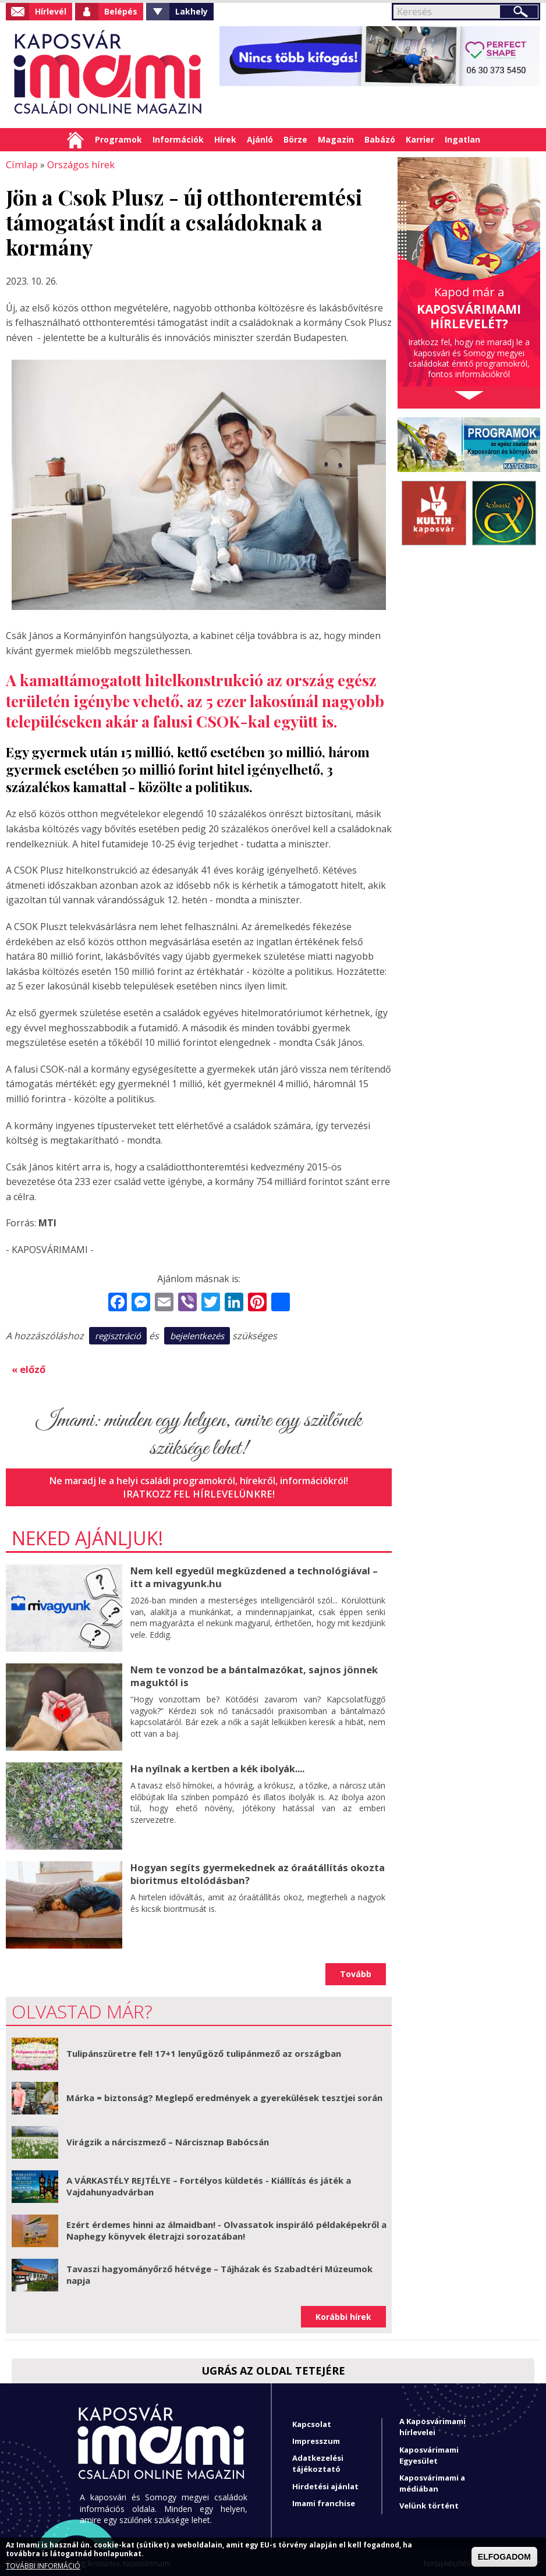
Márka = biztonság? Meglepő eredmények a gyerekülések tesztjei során (224, 2096)
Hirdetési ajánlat (325, 2484)
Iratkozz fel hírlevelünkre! (199, 1492)
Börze (295, 139)
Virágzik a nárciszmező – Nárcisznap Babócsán (167, 2140)
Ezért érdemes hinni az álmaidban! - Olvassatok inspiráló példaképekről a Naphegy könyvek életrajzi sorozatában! (226, 2228)
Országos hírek (78, 164)
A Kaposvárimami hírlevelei (432, 2425)
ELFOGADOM (504, 2556)
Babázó (379, 139)
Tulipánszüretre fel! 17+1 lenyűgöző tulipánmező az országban (203, 2051)
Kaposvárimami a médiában (432, 2481)
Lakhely (191, 11)
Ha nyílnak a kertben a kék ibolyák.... (216, 1766)
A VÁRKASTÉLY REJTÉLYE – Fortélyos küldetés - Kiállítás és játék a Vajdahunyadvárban (208, 2184)
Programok (118, 139)
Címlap (75, 139)
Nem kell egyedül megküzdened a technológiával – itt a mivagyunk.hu (250, 1574)
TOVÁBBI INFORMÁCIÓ (43, 2566)
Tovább (355, 1972)
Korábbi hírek (343, 2314)
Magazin (336, 139)
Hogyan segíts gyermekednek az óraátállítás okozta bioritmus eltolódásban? (254, 1871)
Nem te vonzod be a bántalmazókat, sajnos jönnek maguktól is (250, 1673)
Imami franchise (323, 2501)
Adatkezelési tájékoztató (317, 2461)
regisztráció (118, 1334)
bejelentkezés (197, 1334)
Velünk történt (429, 2504)
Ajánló (260, 139)
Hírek (225, 139)
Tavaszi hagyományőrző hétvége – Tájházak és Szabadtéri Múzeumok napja (219, 2272)
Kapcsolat (311, 2422)
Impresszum (316, 2439)
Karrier (420, 139)
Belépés (120, 11)
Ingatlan (462, 139)
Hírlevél (50, 11)
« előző (28, 1368)
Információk (178, 139)
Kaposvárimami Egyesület (429, 2453)
